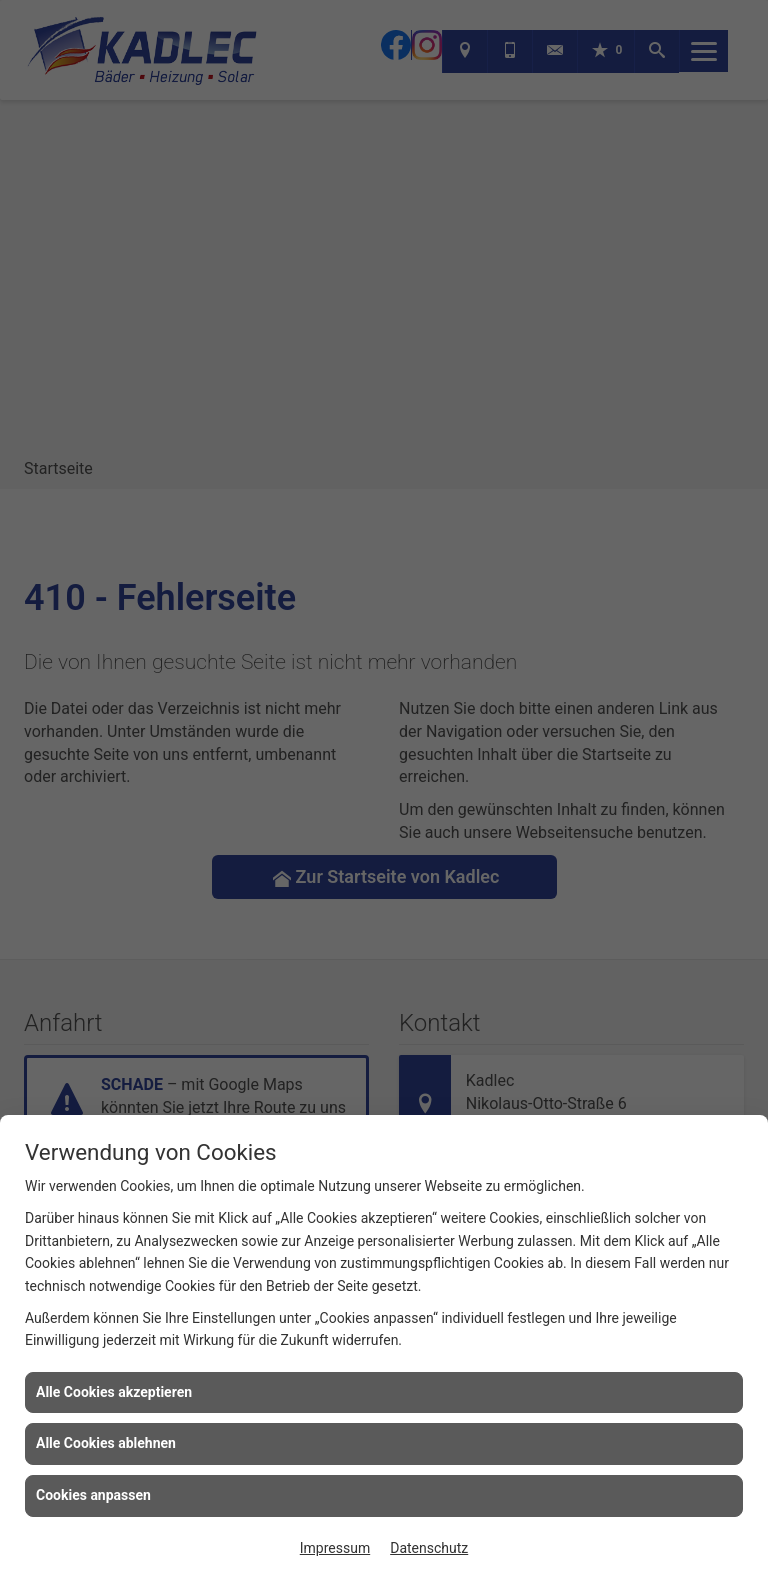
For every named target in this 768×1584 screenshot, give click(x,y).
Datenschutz (429, 1548)
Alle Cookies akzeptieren (114, 1392)
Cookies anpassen (93, 1495)
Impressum (335, 1548)
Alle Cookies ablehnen (106, 1443)
